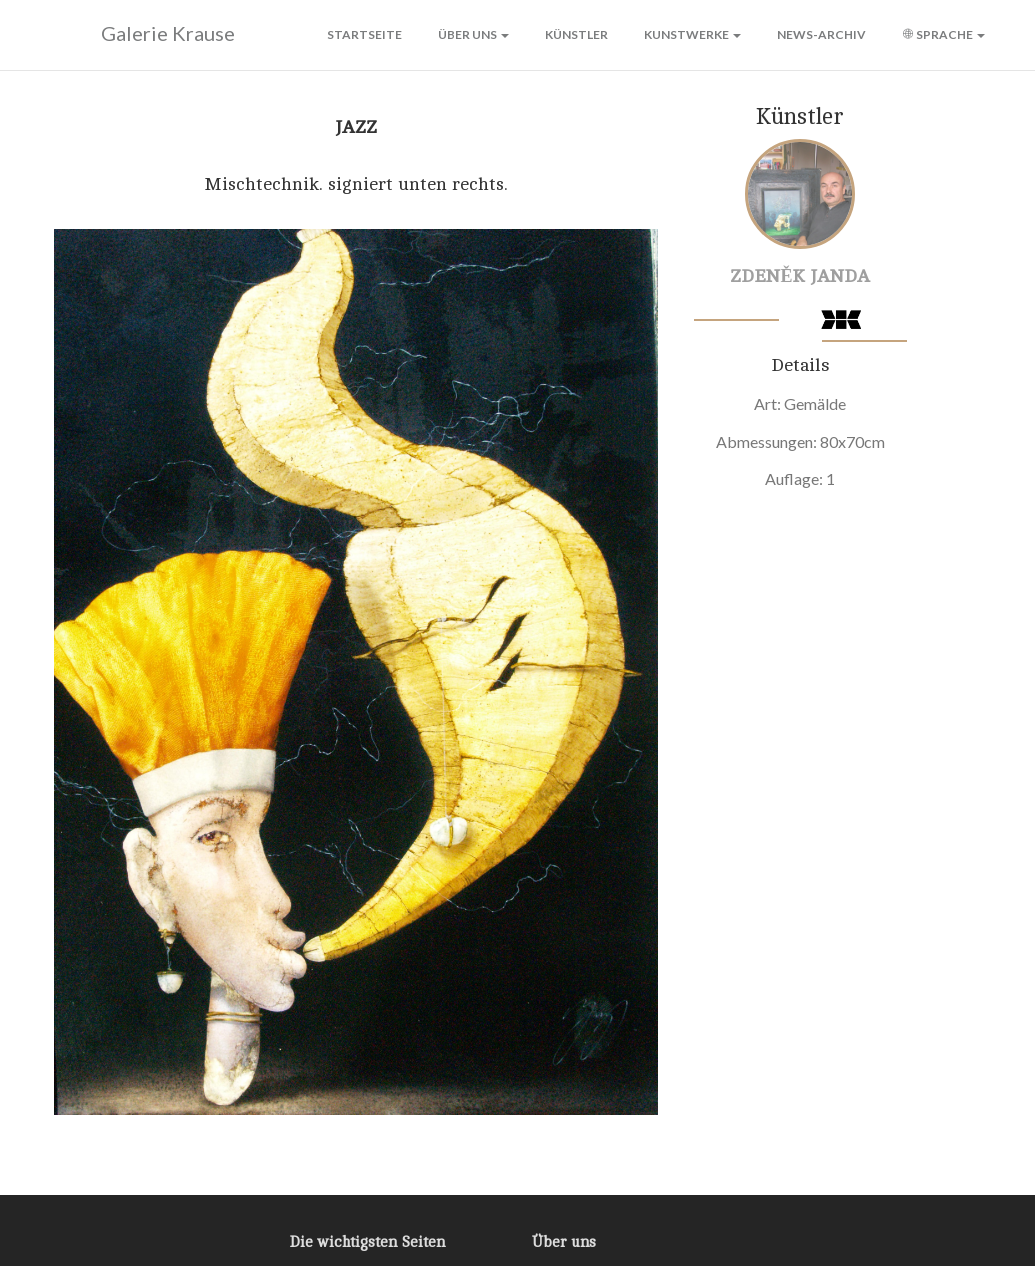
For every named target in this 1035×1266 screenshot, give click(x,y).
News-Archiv (821, 34)
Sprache (943, 34)
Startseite (364, 34)
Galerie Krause (141, 34)
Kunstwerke (692, 34)
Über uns (473, 34)
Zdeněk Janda (800, 276)
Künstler (576, 34)
